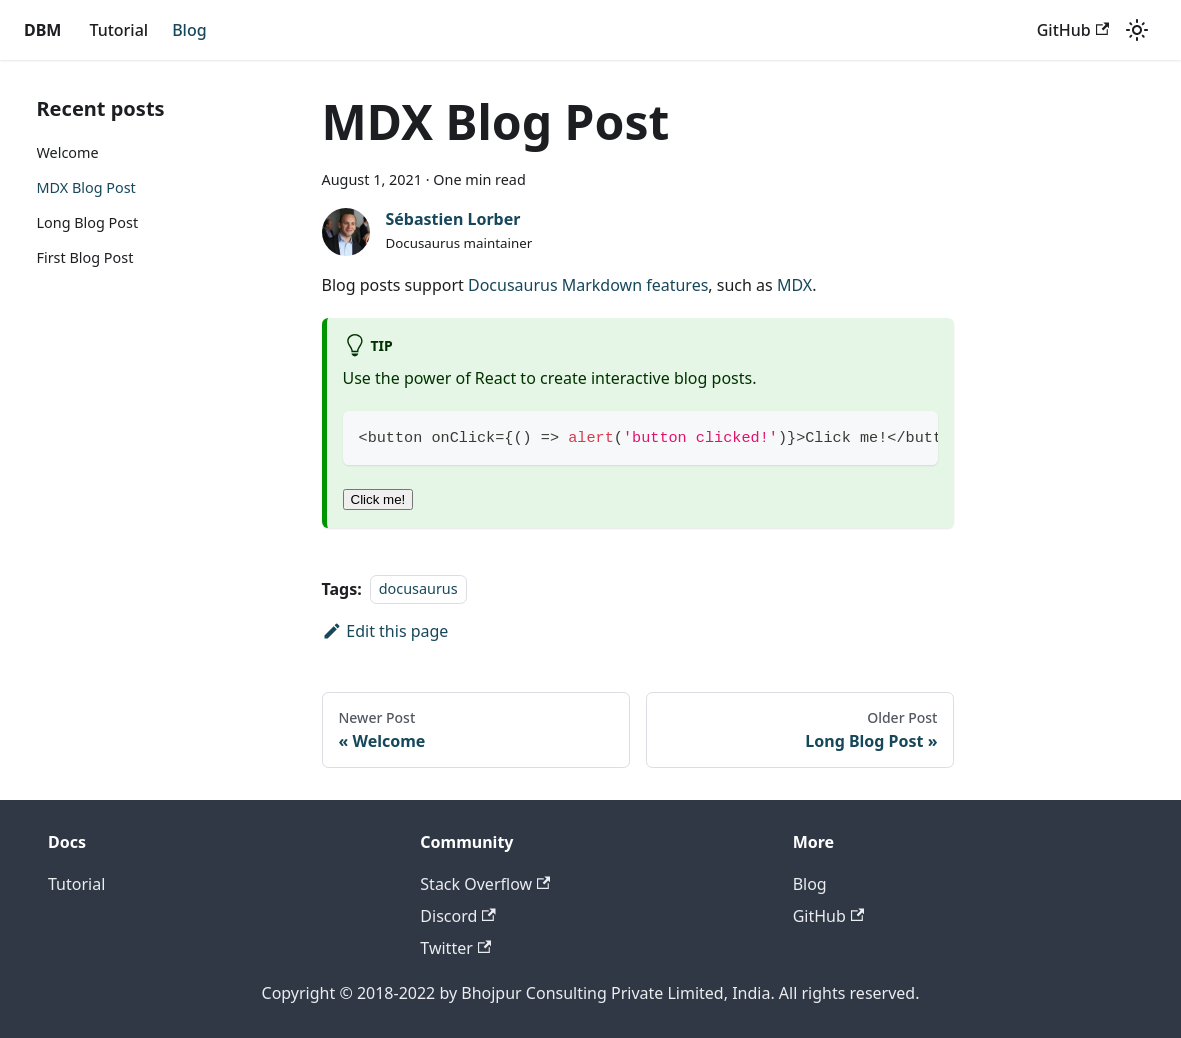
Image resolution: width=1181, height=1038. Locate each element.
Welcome (68, 152)
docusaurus (418, 589)
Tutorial (118, 30)
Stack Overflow (485, 884)
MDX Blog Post (86, 187)
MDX (794, 285)
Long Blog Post (88, 222)
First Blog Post (85, 257)
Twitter (455, 948)
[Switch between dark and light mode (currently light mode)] (1137, 30)
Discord (457, 916)
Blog (189, 30)
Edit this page (385, 631)
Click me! (378, 499)
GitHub (1073, 30)
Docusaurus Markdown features (588, 285)
